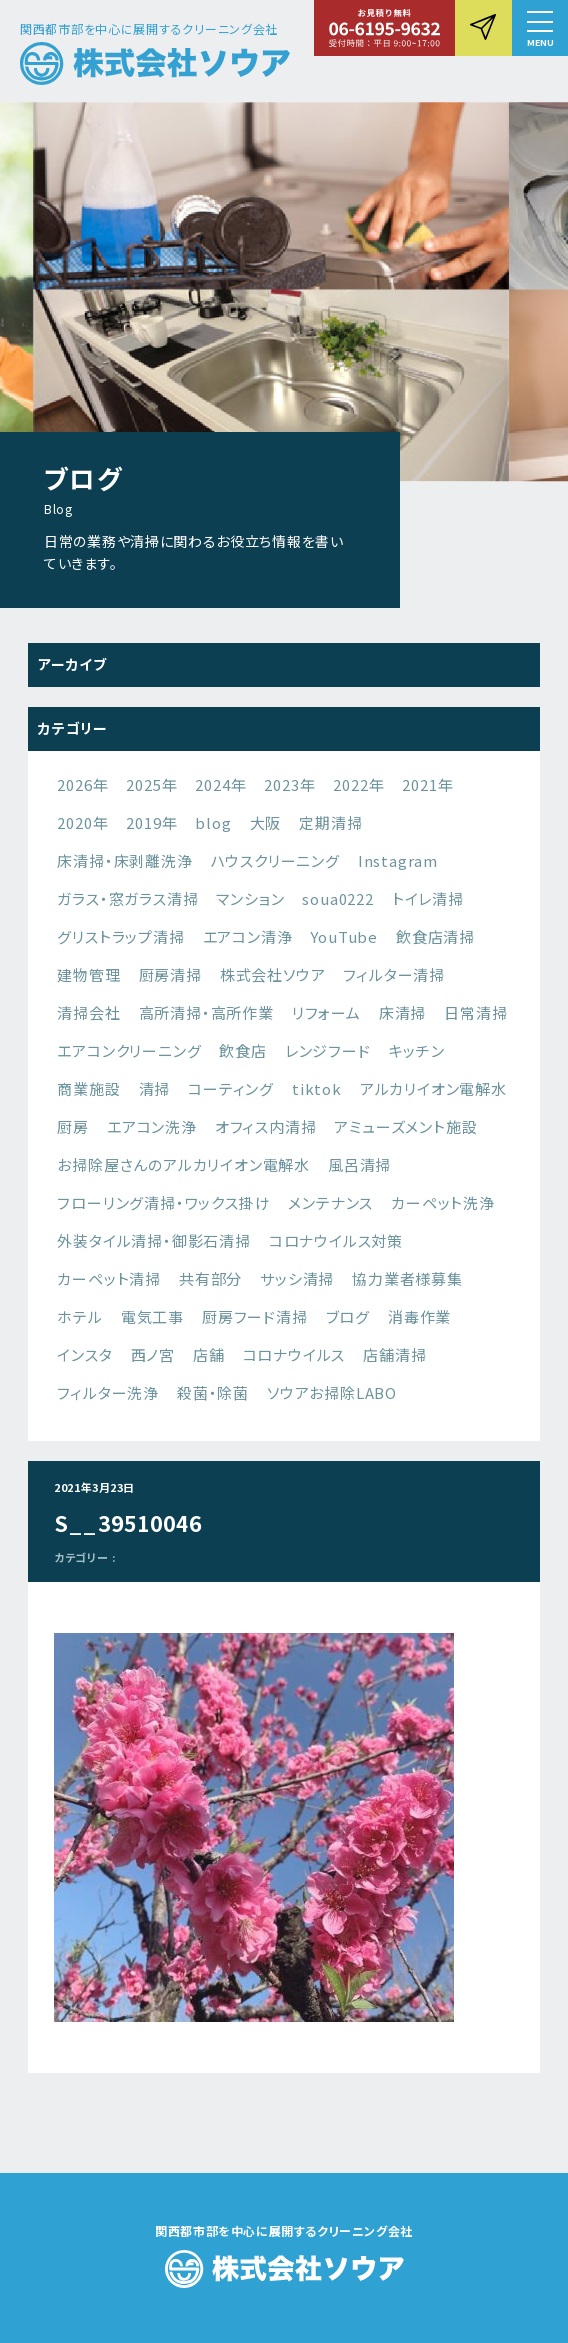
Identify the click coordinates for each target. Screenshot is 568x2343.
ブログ (348, 1316)
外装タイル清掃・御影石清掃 (153, 1240)
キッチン (417, 1050)
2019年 (151, 822)
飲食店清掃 (435, 936)
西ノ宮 (153, 1354)
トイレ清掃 (428, 898)
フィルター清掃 (394, 974)
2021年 (427, 784)
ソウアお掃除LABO (332, 1392)
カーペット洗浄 (443, 1202)
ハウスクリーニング (275, 860)
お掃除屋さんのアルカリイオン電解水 (183, 1164)
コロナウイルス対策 (336, 1240)
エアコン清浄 (248, 936)
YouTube (344, 936)
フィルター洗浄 (108, 1392)
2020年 (82, 822)
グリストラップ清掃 (120, 936)
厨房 (73, 1126)
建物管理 (88, 974)
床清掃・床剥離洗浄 (124, 860)
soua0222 (337, 898)
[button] (540, 28)
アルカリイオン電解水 (433, 1088)
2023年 (289, 784)
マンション (250, 898)
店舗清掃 (394, 1354)
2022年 (358, 784)
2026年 (82, 784)
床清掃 (402, 1012)
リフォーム (326, 1012)
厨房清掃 (170, 974)
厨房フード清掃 (255, 1316)
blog (213, 822)
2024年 (220, 784)
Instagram (398, 860)
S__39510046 (128, 1523)
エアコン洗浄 (152, 1126)
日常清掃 (475, 1012)
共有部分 (210, 1278)
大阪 (266, 822)
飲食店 (242, 1050)
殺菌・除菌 (213, 1392)
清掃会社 (88, 1012)
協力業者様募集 (407, 1278)
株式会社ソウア (273, 974)
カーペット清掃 (109, 1278)
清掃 (155, 1088)
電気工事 (152, 1316)
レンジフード (328, 1050)
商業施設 (88, 1088)
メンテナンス (330, 1202)
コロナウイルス (294, 1354)
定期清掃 (330, 822)
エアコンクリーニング (129, 1050)
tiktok (317, 1088)
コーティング (231, 1088)
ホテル (79, 1316)
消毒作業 (419, 1316)
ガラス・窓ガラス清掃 (127, 898)
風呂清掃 (359, 1164)
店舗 (209, 1354)
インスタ (84, 1354)
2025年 (151, 784)
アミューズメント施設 (405, 1126)
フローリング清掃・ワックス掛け (163, 1202)
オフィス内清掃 (266, 1126)
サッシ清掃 (297, 1278)
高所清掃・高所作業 (206, 1012)
